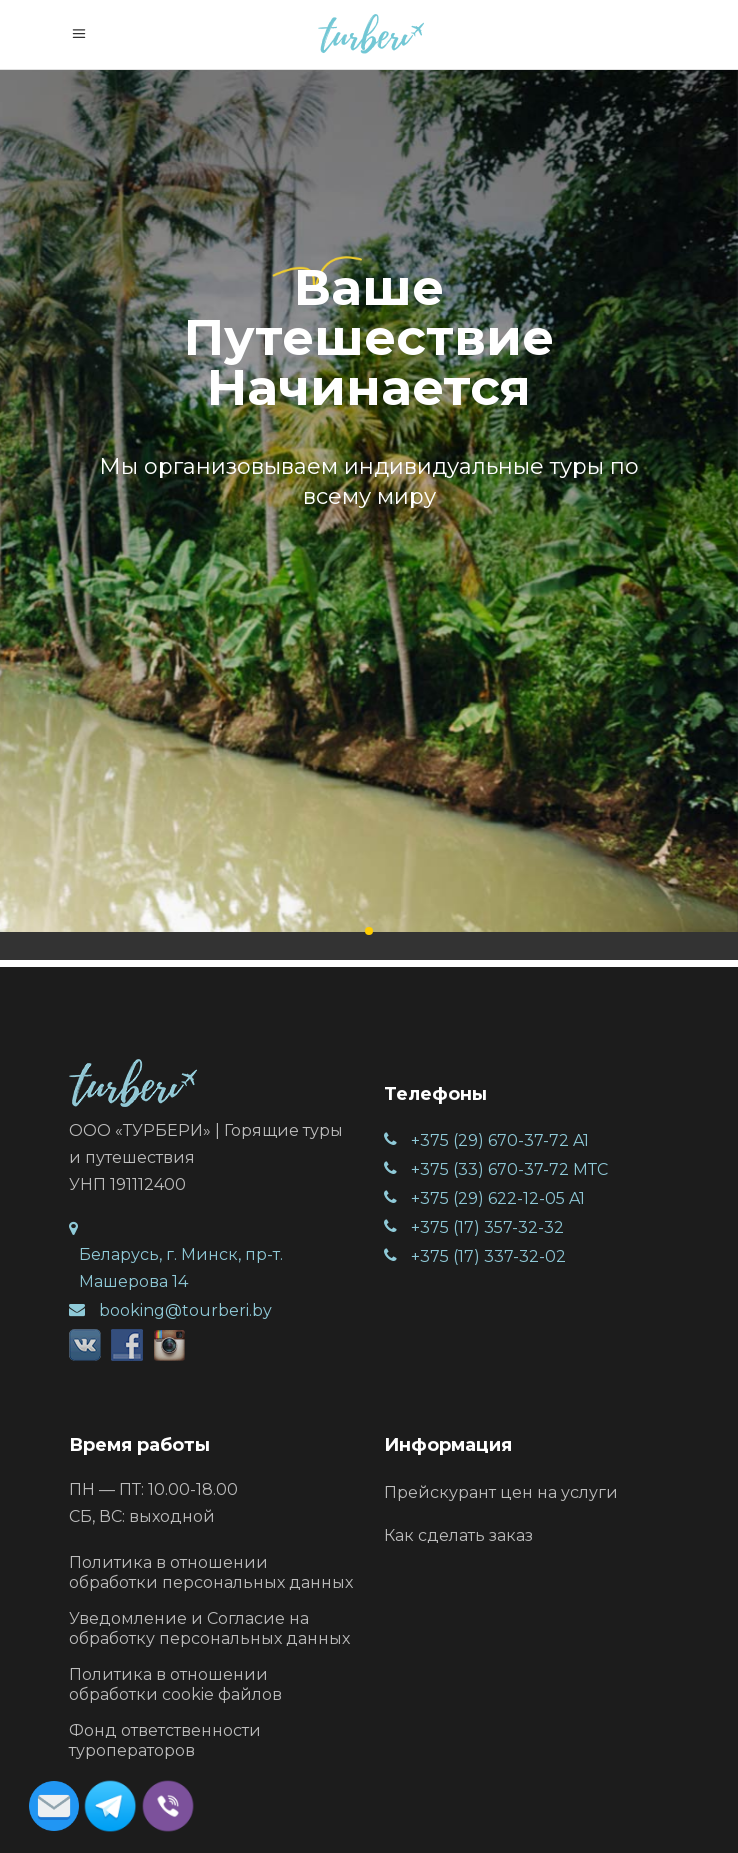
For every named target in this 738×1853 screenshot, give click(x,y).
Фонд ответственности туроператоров (165, 1740)
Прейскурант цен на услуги (501, 1492)
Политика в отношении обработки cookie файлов (175, 1684)
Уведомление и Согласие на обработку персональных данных (209, 1628)
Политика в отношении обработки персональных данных (211, 1572)
